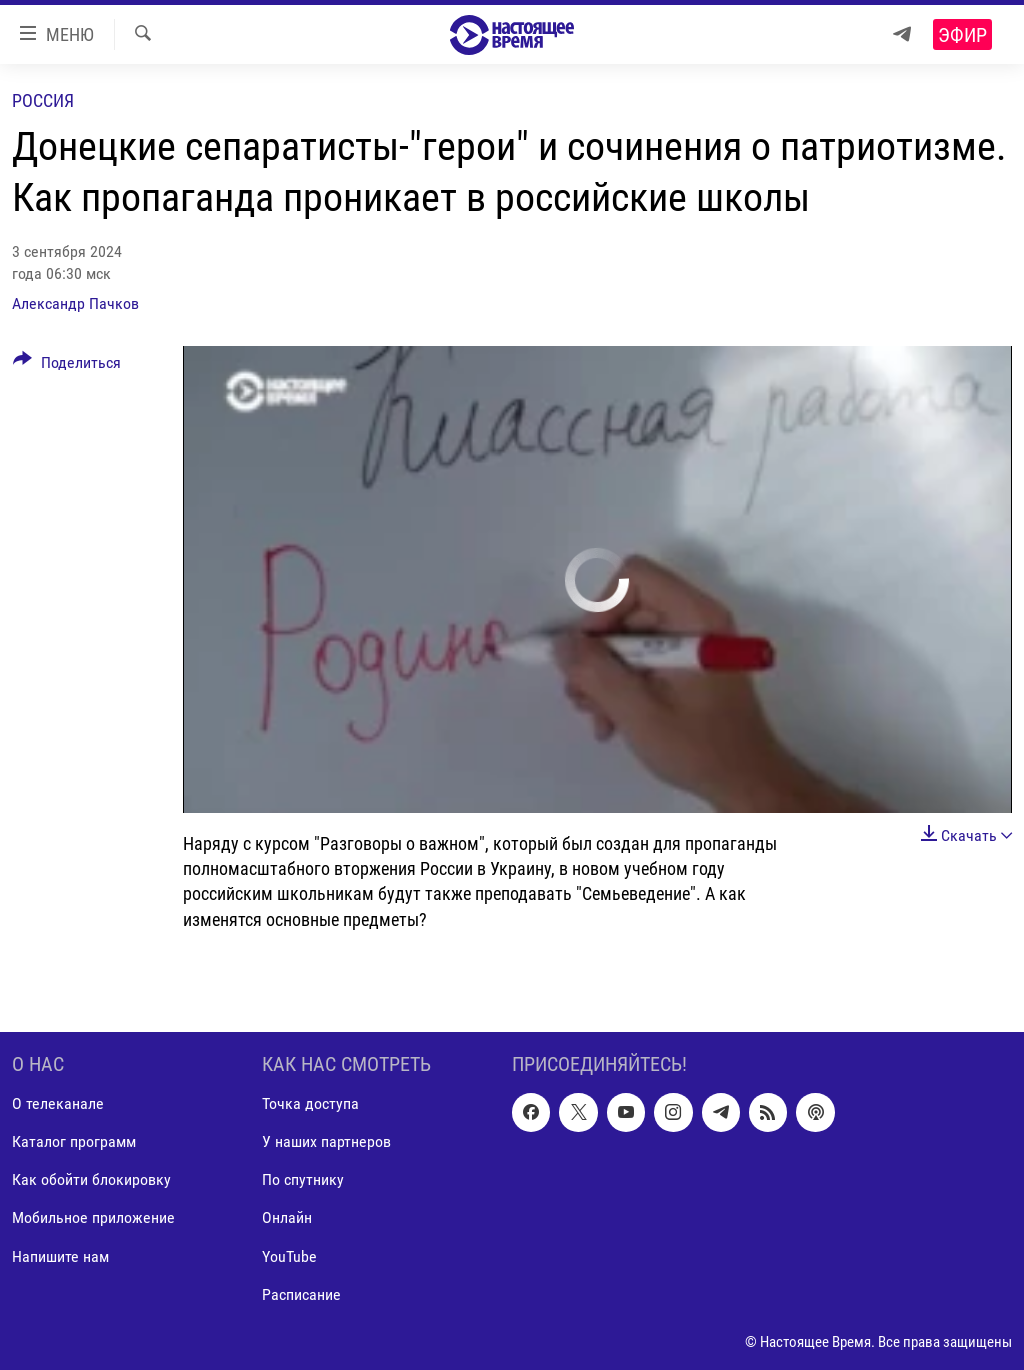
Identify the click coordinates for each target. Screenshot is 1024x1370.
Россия (43, 100)
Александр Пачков (75, 303)
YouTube (289, 1255)
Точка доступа (310, 1103)
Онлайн (287, 1217)
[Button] (67, 366)
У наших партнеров (326, 1141)
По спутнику (303, 1179)
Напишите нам (60, 1255)
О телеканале (58, 1103)
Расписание (301, 1293)
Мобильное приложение (93, 1217)
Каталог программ (74, 1141)
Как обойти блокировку (91, 1179)
